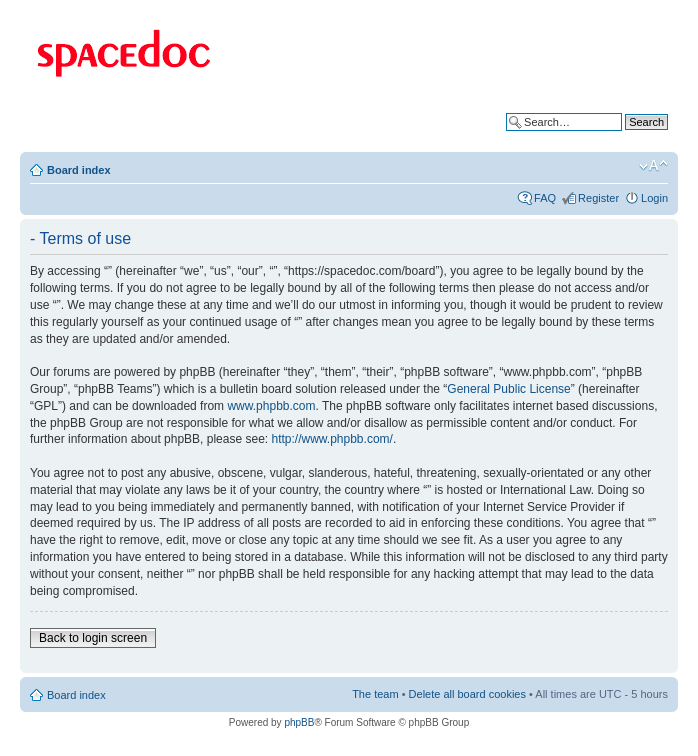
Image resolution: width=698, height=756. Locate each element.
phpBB (299, 722)
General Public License (508, 389)
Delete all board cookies (467, 694)
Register (598, 198)
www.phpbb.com (271, 406)
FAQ (545, 198)
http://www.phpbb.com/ (331, 439)
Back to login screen (93, 638)
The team (375, 694)
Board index (79, 170)
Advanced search (625, 137)
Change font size (653, 166)
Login (654, 198)
